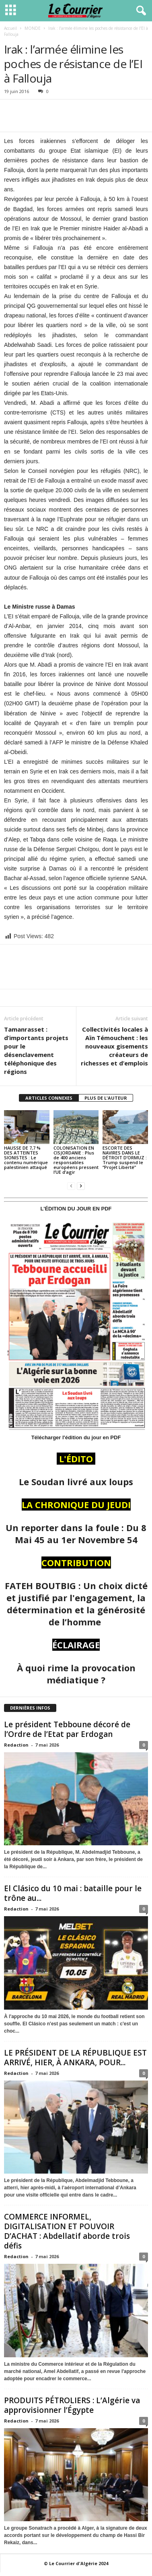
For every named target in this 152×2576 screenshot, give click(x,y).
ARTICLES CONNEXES (48, 1098)
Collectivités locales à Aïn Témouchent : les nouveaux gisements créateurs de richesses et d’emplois (114, 1046)
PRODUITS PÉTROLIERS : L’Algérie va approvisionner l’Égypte (72, 2405)
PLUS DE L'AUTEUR (105, 1098)
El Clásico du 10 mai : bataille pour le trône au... (73, 1893)
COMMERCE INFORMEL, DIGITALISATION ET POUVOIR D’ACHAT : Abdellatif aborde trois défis (67, 2231)
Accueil (10, 28)
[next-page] (81, 1185)
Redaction (16, 1745)
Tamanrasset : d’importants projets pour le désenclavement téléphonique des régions (36, 1050)
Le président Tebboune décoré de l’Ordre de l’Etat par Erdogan (67, 1729)
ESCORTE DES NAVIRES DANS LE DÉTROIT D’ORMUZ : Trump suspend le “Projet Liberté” (125, 1157)
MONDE (33, 28)
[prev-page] (71, 1185)
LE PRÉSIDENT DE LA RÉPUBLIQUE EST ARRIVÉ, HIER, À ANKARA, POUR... (75, 2058)
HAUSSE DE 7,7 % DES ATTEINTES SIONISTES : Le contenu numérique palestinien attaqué (26, 1157)
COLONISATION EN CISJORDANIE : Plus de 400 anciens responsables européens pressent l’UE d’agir (76, 1160)
